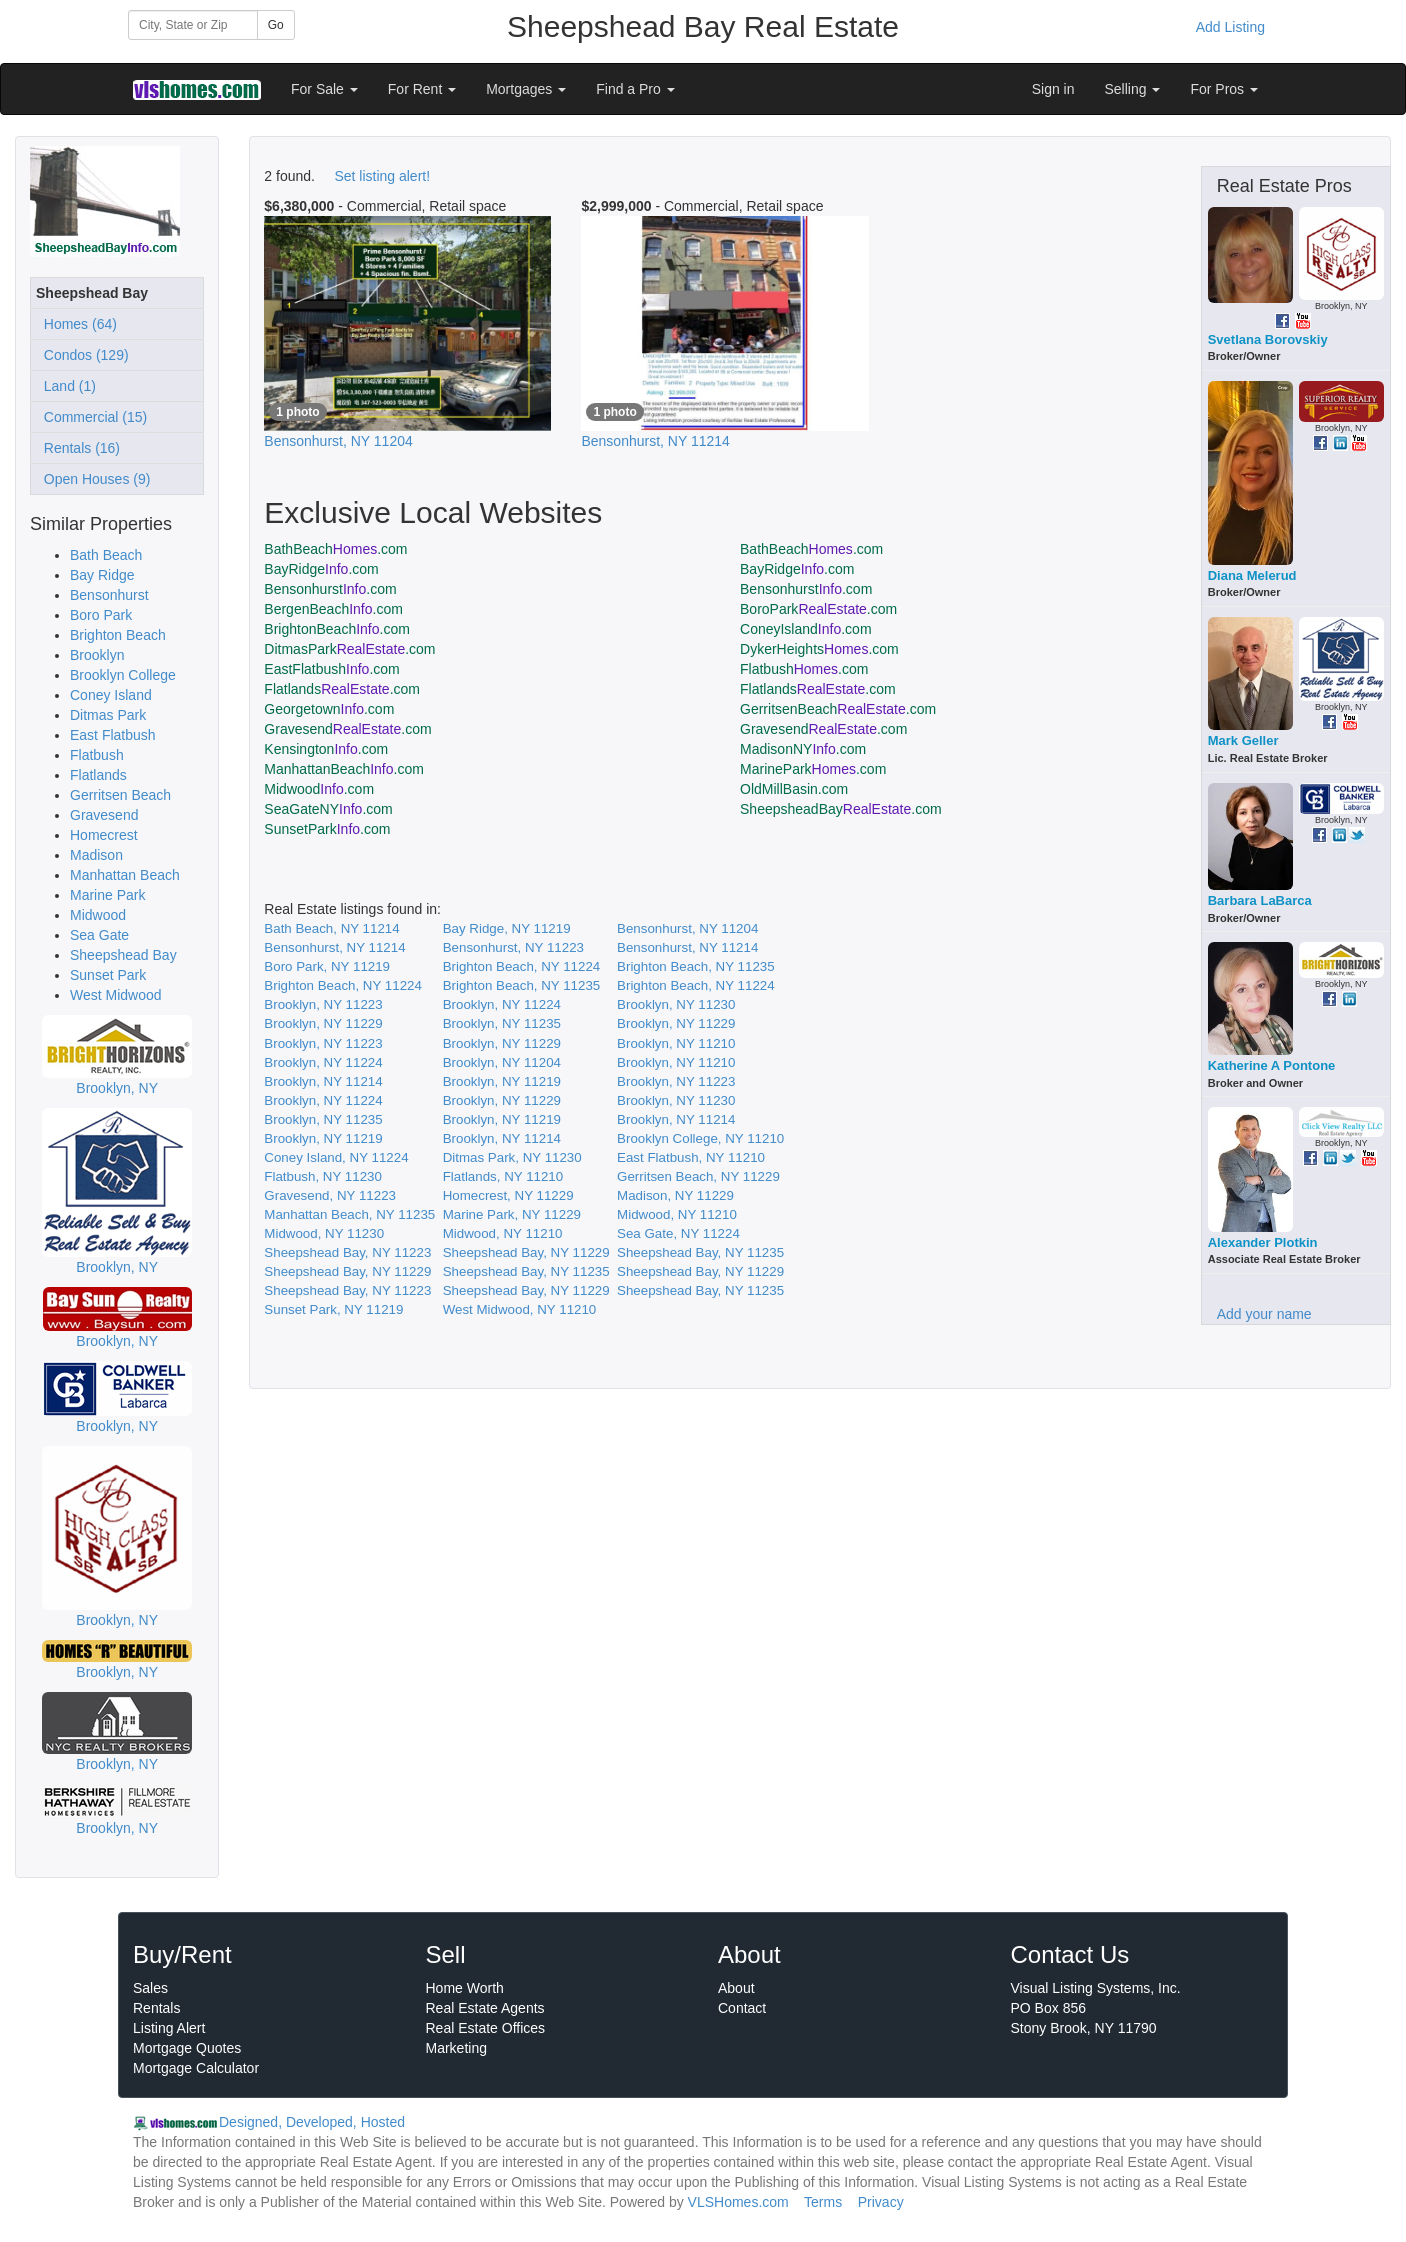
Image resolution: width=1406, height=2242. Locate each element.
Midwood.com (319, 789)
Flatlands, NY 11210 (503, 1176)
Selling (1133, 89)
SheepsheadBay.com (841, 809)
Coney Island (111, 695)
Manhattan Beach (125, 875)
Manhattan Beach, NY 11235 (349, 1214)
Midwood (98, 915)
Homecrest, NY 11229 (508, 1195)
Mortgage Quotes (187, 2048)
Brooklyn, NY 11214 (323, 1081)
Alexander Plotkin (1263, 1242)
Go (276, 25)
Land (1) (66, 386)
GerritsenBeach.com (838, 709)
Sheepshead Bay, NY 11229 (526, 1252)
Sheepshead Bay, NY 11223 (347, 1252)
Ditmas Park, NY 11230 (512, 1157)
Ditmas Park (108, 715)
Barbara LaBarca (1260, 900)
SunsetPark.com (327, 829)
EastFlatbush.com (331, 669)
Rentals (156, 2008)
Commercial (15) (91, 417)
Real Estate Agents (485, 2008)
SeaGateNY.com (328, 809)
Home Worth (465, 1988)
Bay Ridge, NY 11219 (507, 928)
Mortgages (526, 89)
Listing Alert (169, 2028)
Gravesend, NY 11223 (330, 1195)
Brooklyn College (123, 675)
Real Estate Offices (486, 2028)
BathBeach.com (335, 549)
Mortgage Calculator (196, 2068)
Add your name (1264, 1314)
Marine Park (107, 895)
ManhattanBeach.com (344, 769)
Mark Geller (1243, 740)
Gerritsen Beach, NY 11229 (698, 1176)
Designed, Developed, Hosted (312, 2122)
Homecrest (104, 835)
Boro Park (101, 615)
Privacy (881, 2202)
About (736, 1988)
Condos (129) (82, 355)
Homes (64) (76, 324)
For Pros (1224, 89)
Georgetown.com (329, 709)
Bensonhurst (109, 595)
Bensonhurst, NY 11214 (334, 947)
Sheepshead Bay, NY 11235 (700, 1252)
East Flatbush (113, 735)
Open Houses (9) (93, 479)
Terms (823, 2202)
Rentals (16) (78, 448)
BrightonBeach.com (337, 629)
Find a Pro (635, 89)
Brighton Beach (118, 635)
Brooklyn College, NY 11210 (700, 1138)
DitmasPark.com (349, 649)
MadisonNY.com (803, 749)
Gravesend (104, 815)
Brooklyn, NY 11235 (502, 1023)
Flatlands (98, 775)
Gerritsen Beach (120, 795)
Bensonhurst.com (330, 589)
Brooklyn (97, 655)
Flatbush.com (804, 669)
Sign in (1053, 89)
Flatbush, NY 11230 (323, 1176)
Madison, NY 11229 (675, 1195)
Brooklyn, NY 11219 (502, 1081)
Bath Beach (106, 555)
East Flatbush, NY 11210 (691, 1157)
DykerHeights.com (819, 649)
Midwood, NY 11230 (324, 1233)
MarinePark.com (813, 769)
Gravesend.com (347, 729)
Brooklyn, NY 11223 (323, 1004)
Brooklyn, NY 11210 (676, 1043)
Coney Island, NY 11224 (336, 1157)
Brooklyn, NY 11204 (502, 1062)
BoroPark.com (818, 609)
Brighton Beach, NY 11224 (522, 966)
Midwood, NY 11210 (677, 1214)
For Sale (324, 89)
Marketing (456, 2048)
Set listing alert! (382, 176)
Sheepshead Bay (123, 955)
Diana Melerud (1252, 575)
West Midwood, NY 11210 (520, 1309)
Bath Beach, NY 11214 (331, 928)
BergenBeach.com (333, 609)
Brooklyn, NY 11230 (676, 1004)
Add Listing (1230, 27)
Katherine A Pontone (1272, 1065)
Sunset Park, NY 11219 (333, 1309)
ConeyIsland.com (806, 629)
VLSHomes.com (738, 2202)
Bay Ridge (102, 575)
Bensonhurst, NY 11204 (687, 928)
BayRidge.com (321, 569)
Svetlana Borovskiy (1268, 339)
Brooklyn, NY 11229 (323, 1023)
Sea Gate (99, 935)
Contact (742, 2008)
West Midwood (116, 995)
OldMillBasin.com (794, 789)
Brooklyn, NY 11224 (502, 1004)
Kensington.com (326, 749)
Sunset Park (108, 975)
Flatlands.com (342, 689)
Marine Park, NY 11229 (512, 1214)
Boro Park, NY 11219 (327, 966)
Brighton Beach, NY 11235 (696, 966)
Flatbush (97, 755)
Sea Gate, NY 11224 (678, 1233)
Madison (96, 855)
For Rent (422, 89)
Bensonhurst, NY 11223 (513, 947)
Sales (150, 1988)
